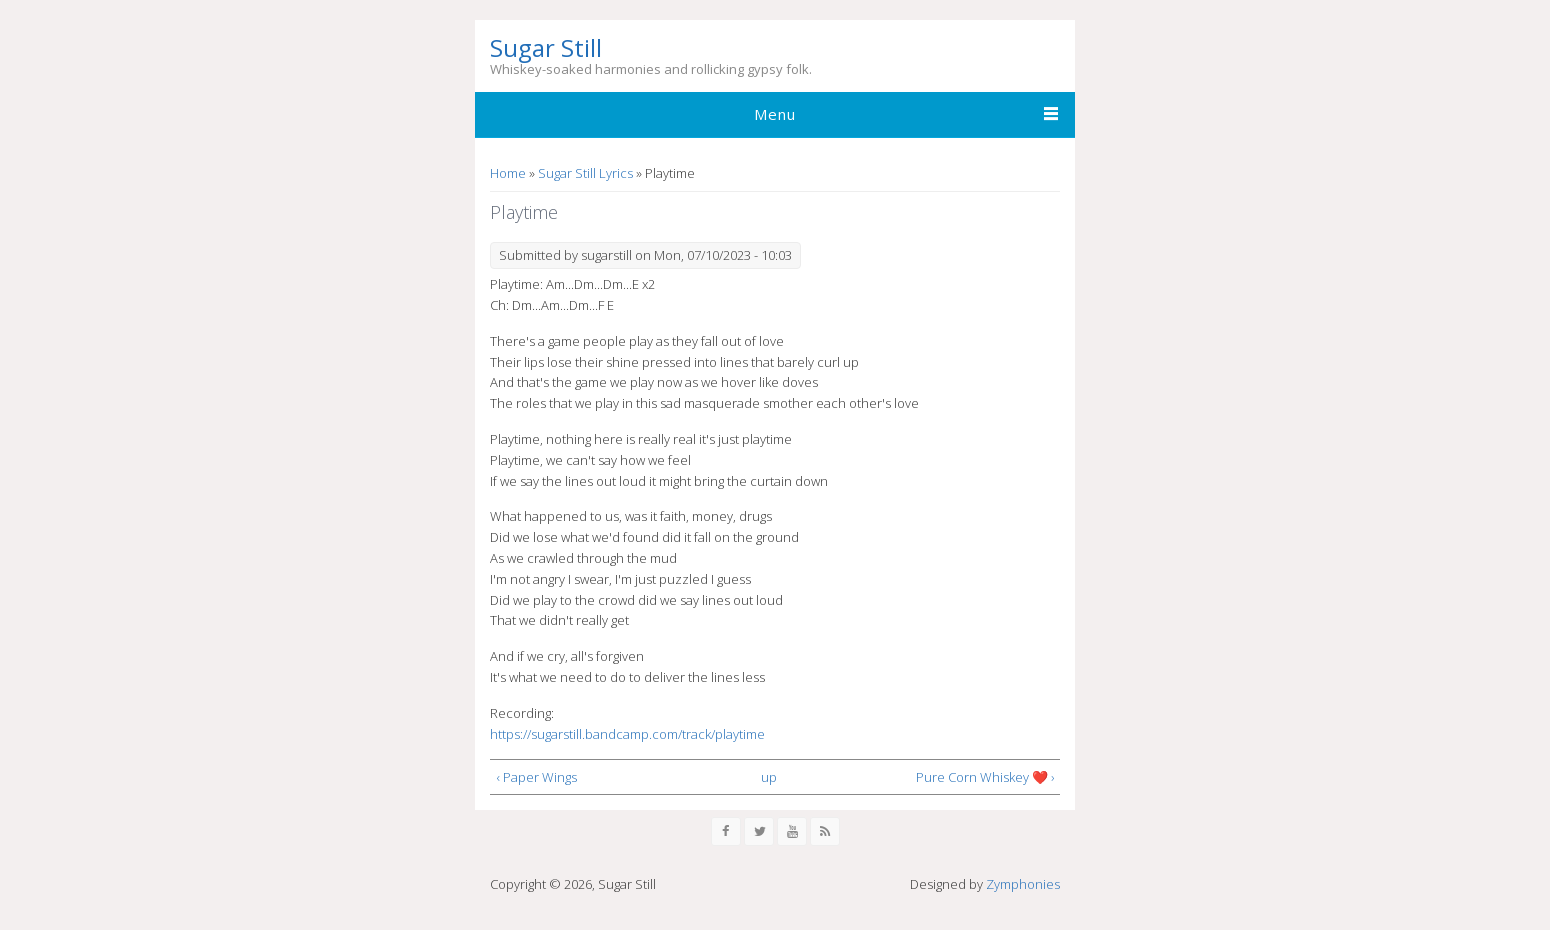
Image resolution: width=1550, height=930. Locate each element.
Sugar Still (546, 48)
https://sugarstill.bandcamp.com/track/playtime (627, 734)
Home (508, 173)
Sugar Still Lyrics (585, 173)
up (769, 777)
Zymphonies (1023, 884)
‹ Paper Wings (537, 777)
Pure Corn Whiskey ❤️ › (985, 777)
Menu (775, 114)
